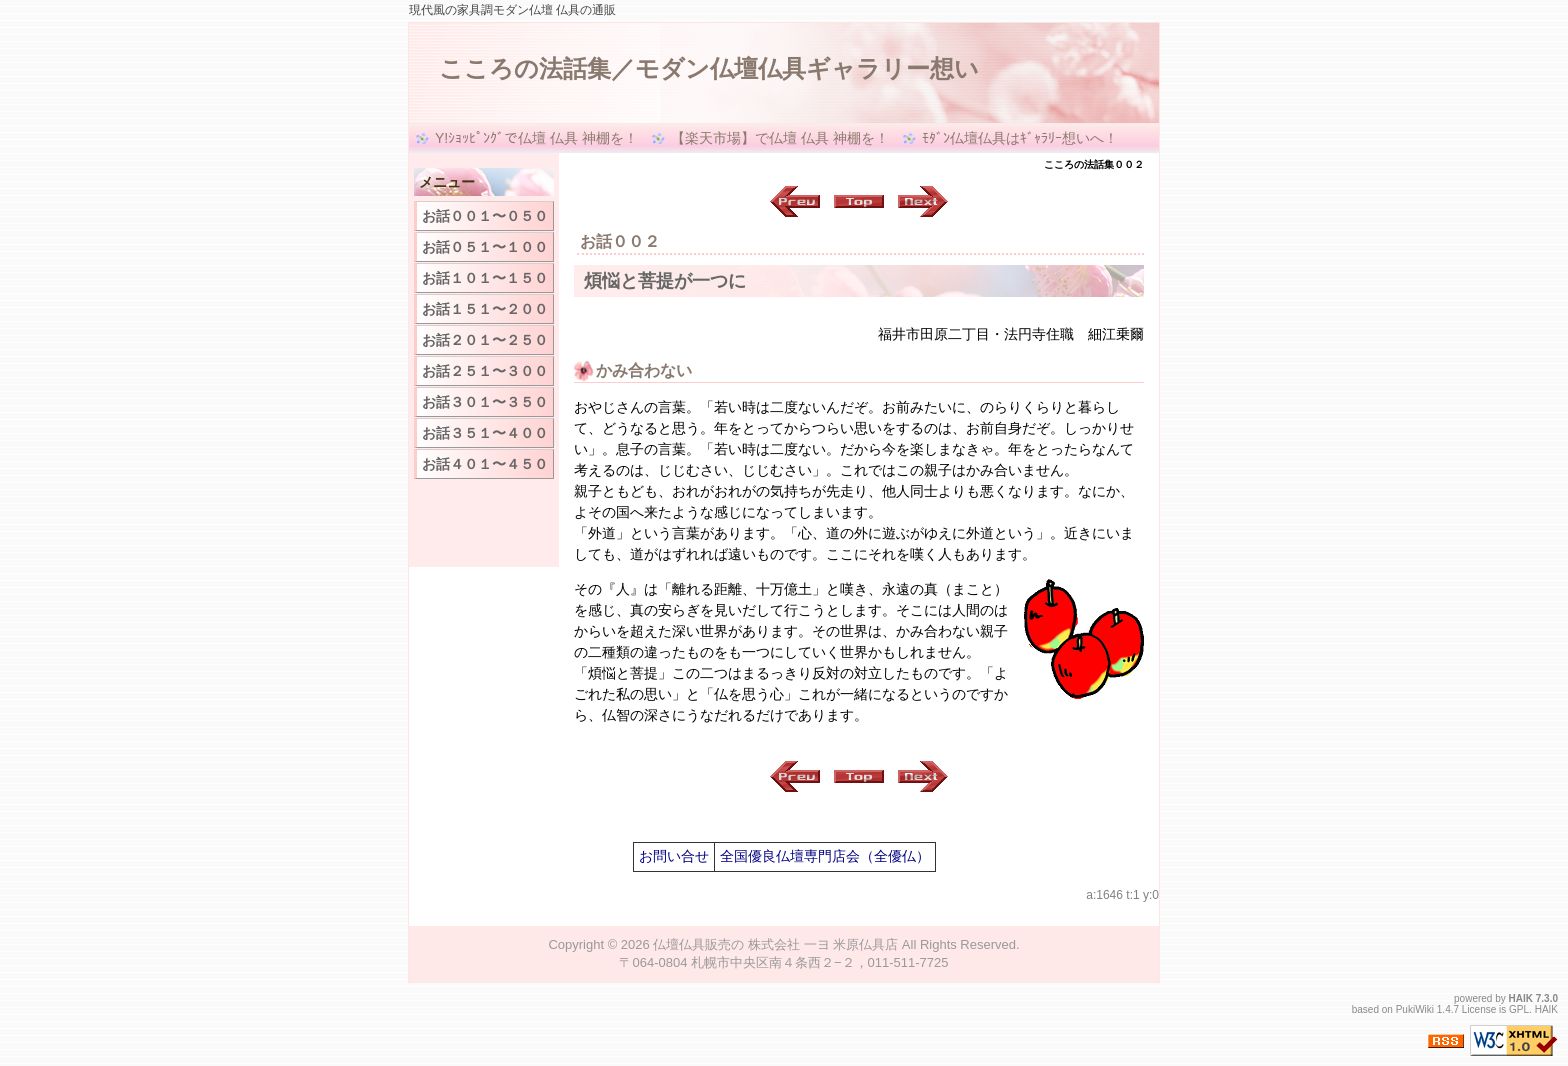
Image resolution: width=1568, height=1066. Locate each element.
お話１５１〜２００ (485, 309)
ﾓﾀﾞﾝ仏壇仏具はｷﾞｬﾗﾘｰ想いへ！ (1020, 138)
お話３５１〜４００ (485, 433)
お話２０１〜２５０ (485, 340)
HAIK (1521, 998)
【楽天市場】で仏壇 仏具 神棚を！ (780, 138)
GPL (1519, 1009)
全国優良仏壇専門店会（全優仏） (825, 856)
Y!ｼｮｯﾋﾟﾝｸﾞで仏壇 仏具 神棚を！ (536, 138)
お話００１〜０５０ (485, 216)
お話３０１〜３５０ (485, 402)
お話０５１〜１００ (485, 247)
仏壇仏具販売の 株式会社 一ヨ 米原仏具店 (775, 944)
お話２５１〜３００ (485, 371)
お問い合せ (674, 856)
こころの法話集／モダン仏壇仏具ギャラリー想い (709, 68)
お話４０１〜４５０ (485, 464)
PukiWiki (1415, 1009)
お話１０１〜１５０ (485, 278)
